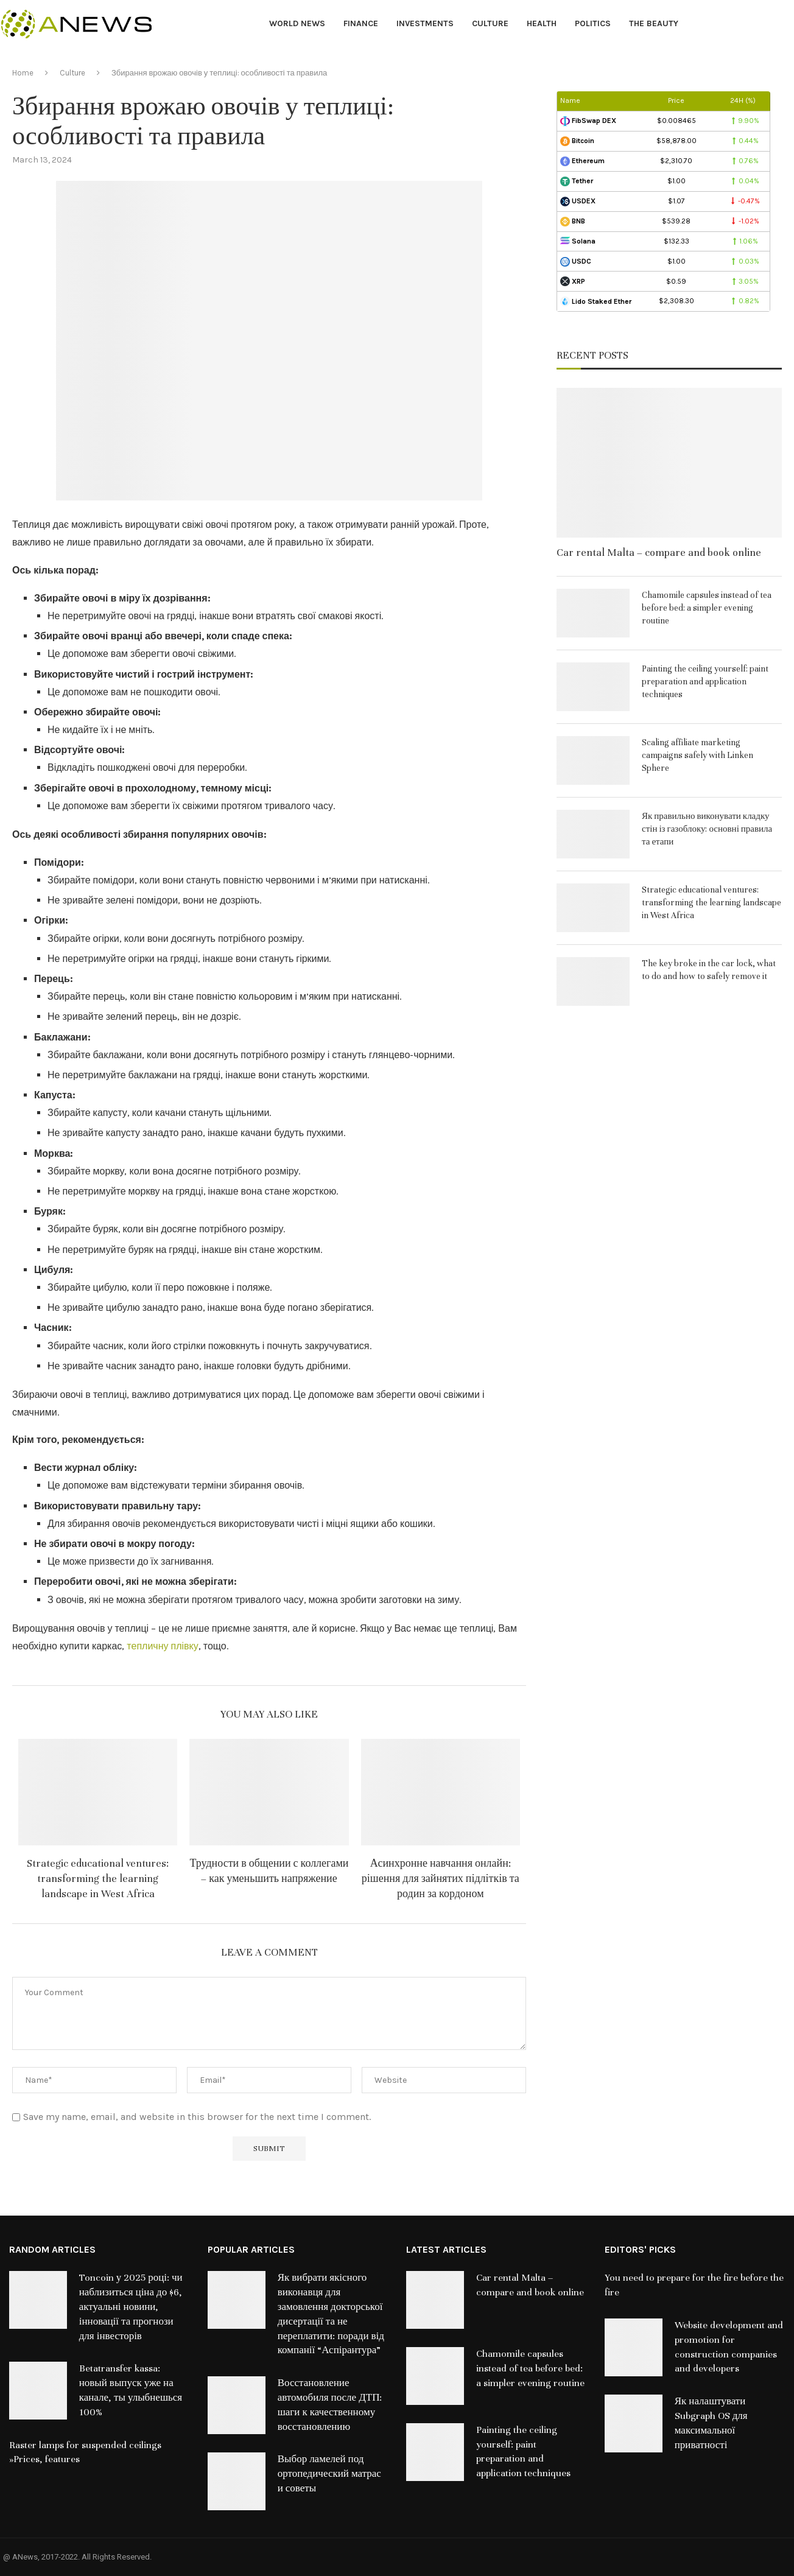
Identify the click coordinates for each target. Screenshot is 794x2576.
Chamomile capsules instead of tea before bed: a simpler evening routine (706, 608)
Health (542, 23)
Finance (360, 23)
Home (22, 72)
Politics (593, 23)
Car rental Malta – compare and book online (659, 552)
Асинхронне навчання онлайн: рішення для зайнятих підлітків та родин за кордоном (440, 1878)
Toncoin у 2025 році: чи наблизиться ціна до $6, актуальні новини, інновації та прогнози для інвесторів (131, 2307)
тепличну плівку (162, 1646)
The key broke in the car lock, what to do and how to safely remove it (709, 969)
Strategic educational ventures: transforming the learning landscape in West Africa (98, 1878)
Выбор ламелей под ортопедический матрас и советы (329, 2473)
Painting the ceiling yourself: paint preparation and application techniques (705, 682)
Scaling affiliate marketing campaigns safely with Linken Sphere (697, 755)
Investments (425, 23)
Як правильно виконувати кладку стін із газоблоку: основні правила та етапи (707, 829)
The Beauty (653, 23)
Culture (490, 23)
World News (297, 23)
